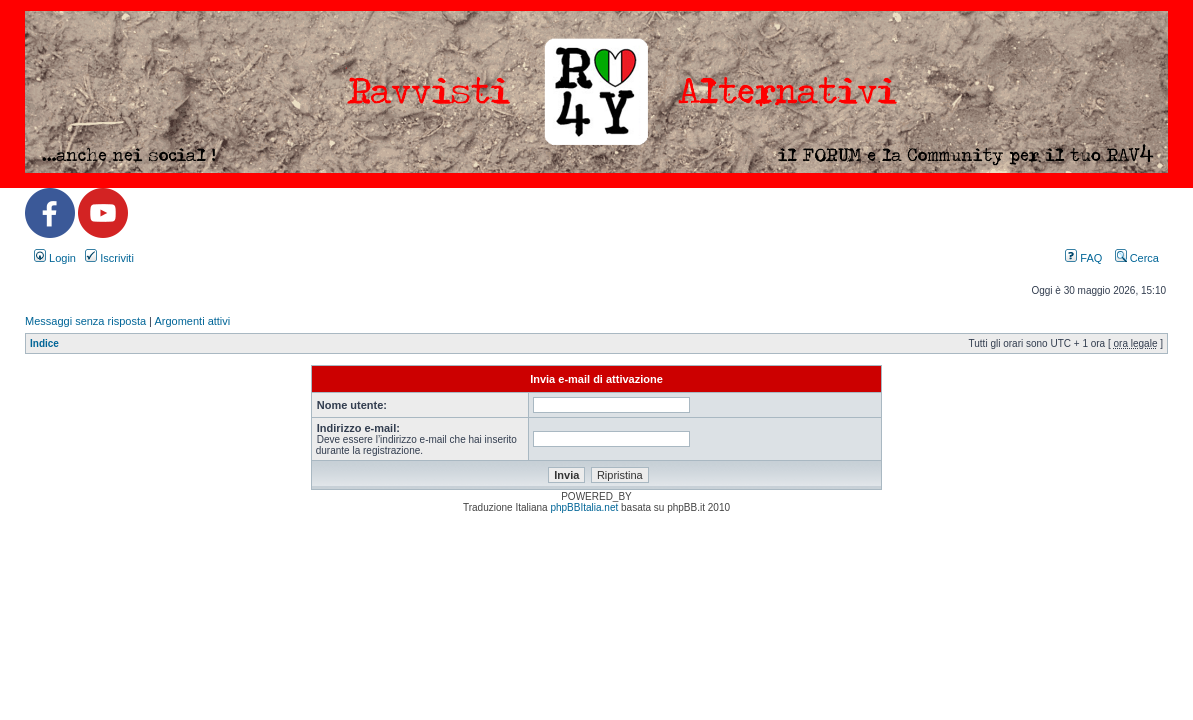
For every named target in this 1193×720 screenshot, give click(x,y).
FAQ (1083, 258)
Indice (44, 343)
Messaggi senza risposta (85, 321)
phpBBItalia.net (584, 507)
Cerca (1137, 258)
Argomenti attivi (192, 321)
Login (55, 258)
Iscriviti (109, 258)
